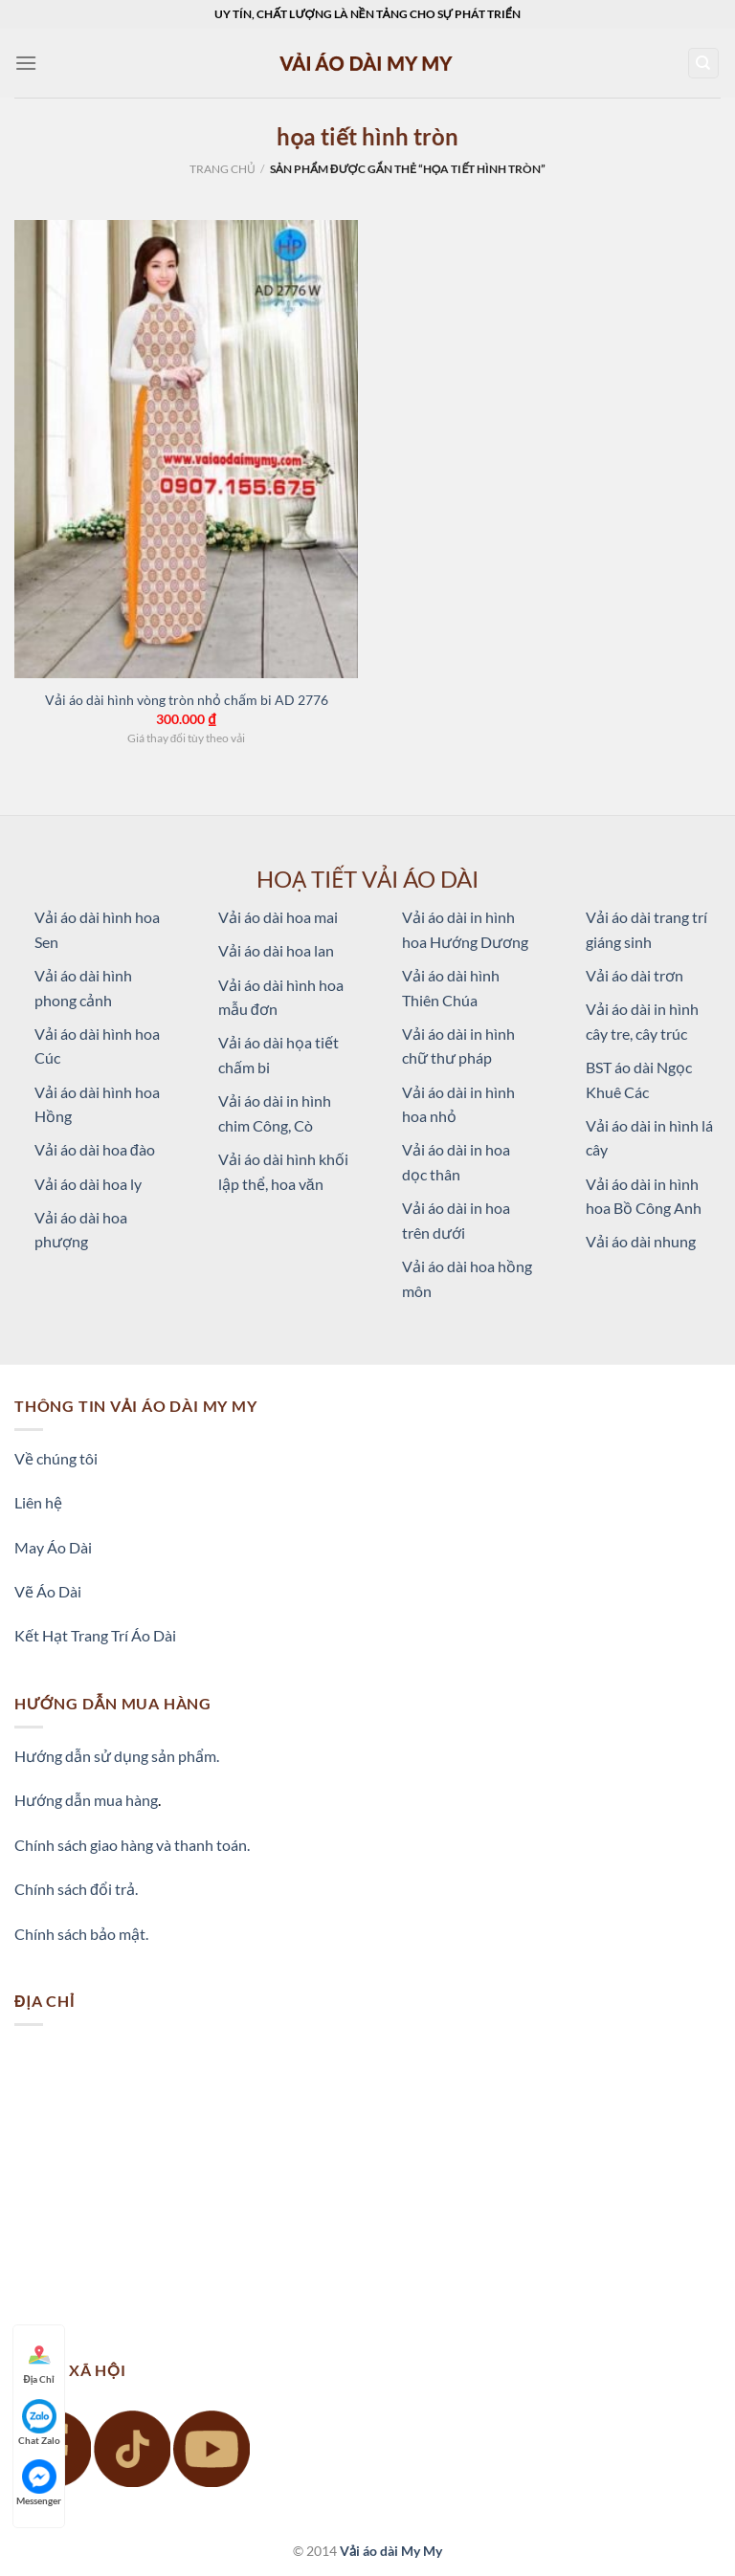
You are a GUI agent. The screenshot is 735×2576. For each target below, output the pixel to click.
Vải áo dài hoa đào (94, 1149)
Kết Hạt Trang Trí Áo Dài (95, 1635)
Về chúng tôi (56, 1458)
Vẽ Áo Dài (47, 1591)
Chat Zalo (39, 2422)
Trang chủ (222, 169)
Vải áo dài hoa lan (276, 950)
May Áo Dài (53, 1547)
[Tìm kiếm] (704, 63)
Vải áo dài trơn (634, 975)
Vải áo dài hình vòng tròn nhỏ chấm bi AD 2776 (186, 700)
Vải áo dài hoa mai (278, 917)
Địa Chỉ (39, 2361)
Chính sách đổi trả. (76, 1889)
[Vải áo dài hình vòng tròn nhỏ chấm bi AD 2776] (186, 449)
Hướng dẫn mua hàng (86, 1800)
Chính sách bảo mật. (81, 1934)
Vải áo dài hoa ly (88, 1184)
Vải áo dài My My (391, 2551)
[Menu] (25, 62)
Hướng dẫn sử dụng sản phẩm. (116, 1756)
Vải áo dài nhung (641, 1241)
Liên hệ (38, 1502)
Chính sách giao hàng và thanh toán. (132, 1845)
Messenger (38, 2482)
